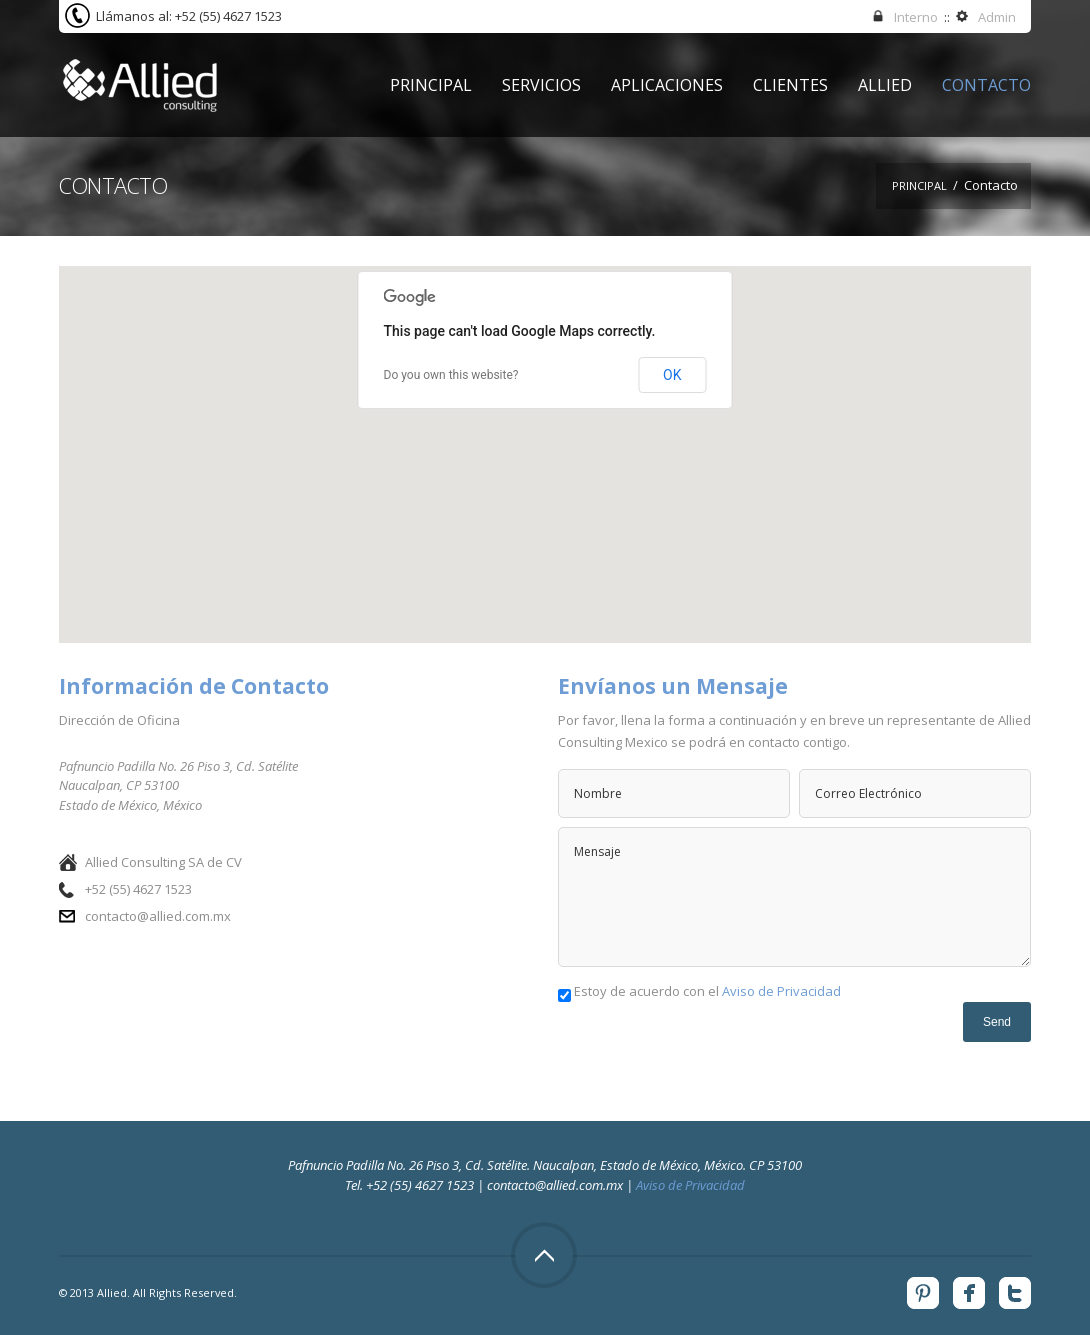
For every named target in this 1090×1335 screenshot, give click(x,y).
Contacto (986, 85)
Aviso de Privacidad (781, 991)
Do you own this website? (451, 375)
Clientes (790, 85)
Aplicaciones (667, 85)
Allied (885, 85)
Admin (997, 17)
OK (672, 375)
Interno (916, 17)
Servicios (541, 85)
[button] (545, 435)
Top (544, 1255)
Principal (431, 85)
